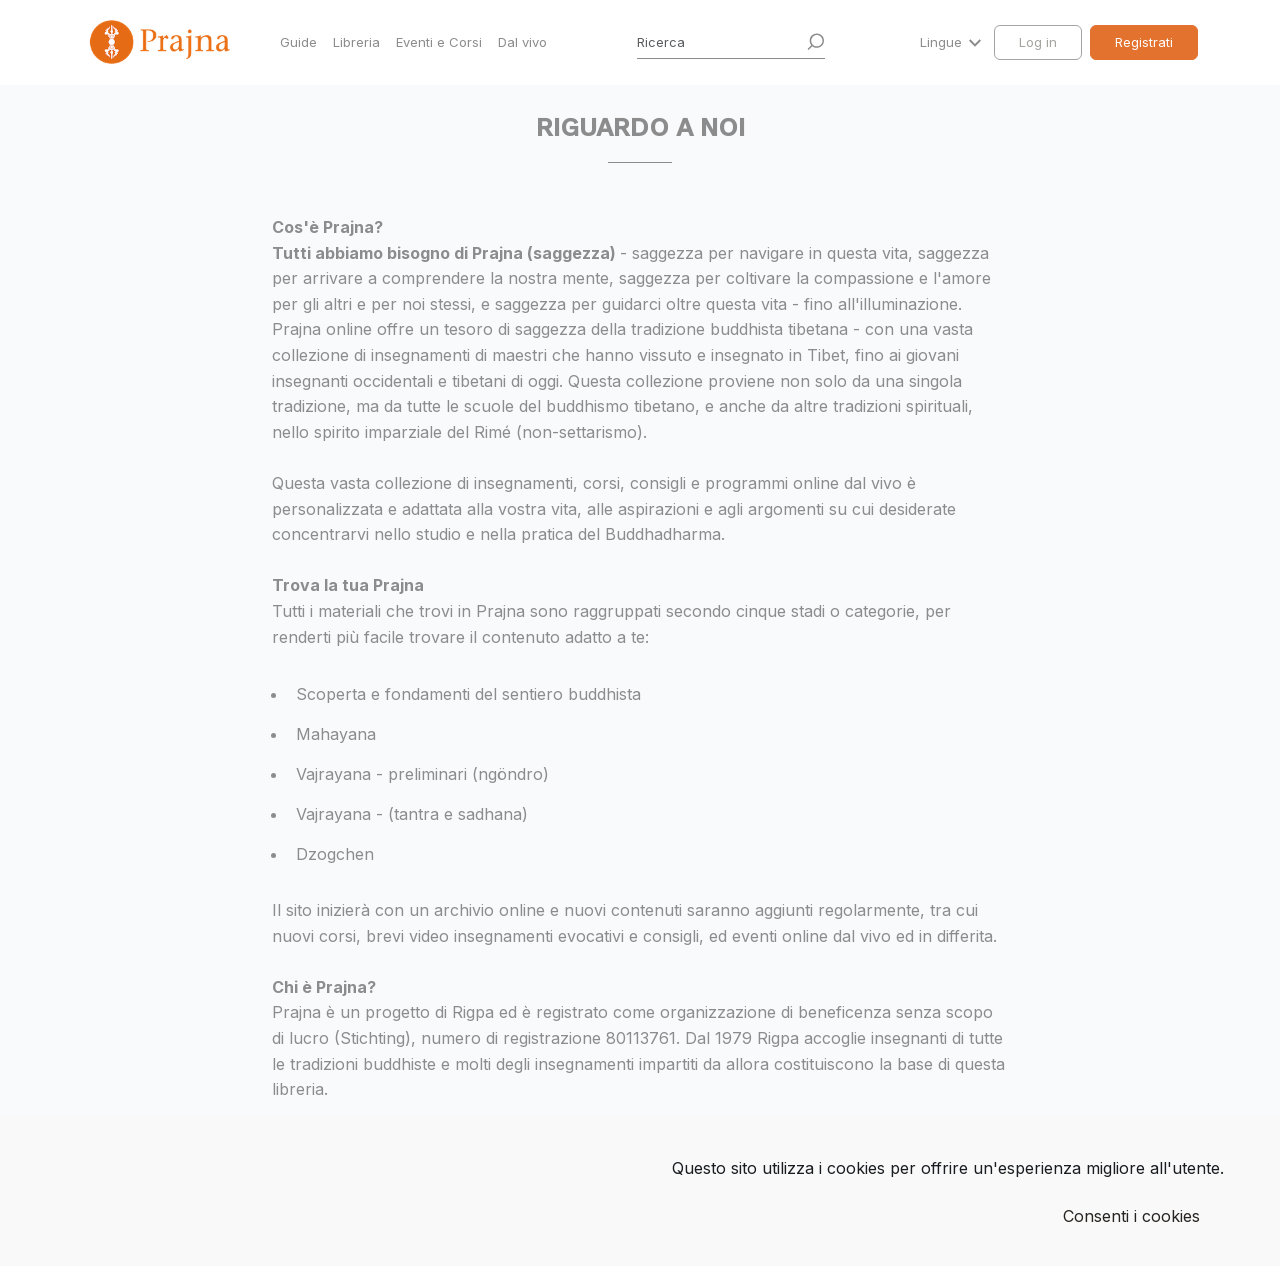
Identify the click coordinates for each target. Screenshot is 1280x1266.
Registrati (1144, 42)
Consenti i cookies (1131, 1216)
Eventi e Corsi (439, 42)
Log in (1038, 42)
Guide (298, 42)
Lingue (943, 42)
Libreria (356, 42)
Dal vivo (522, 42)
